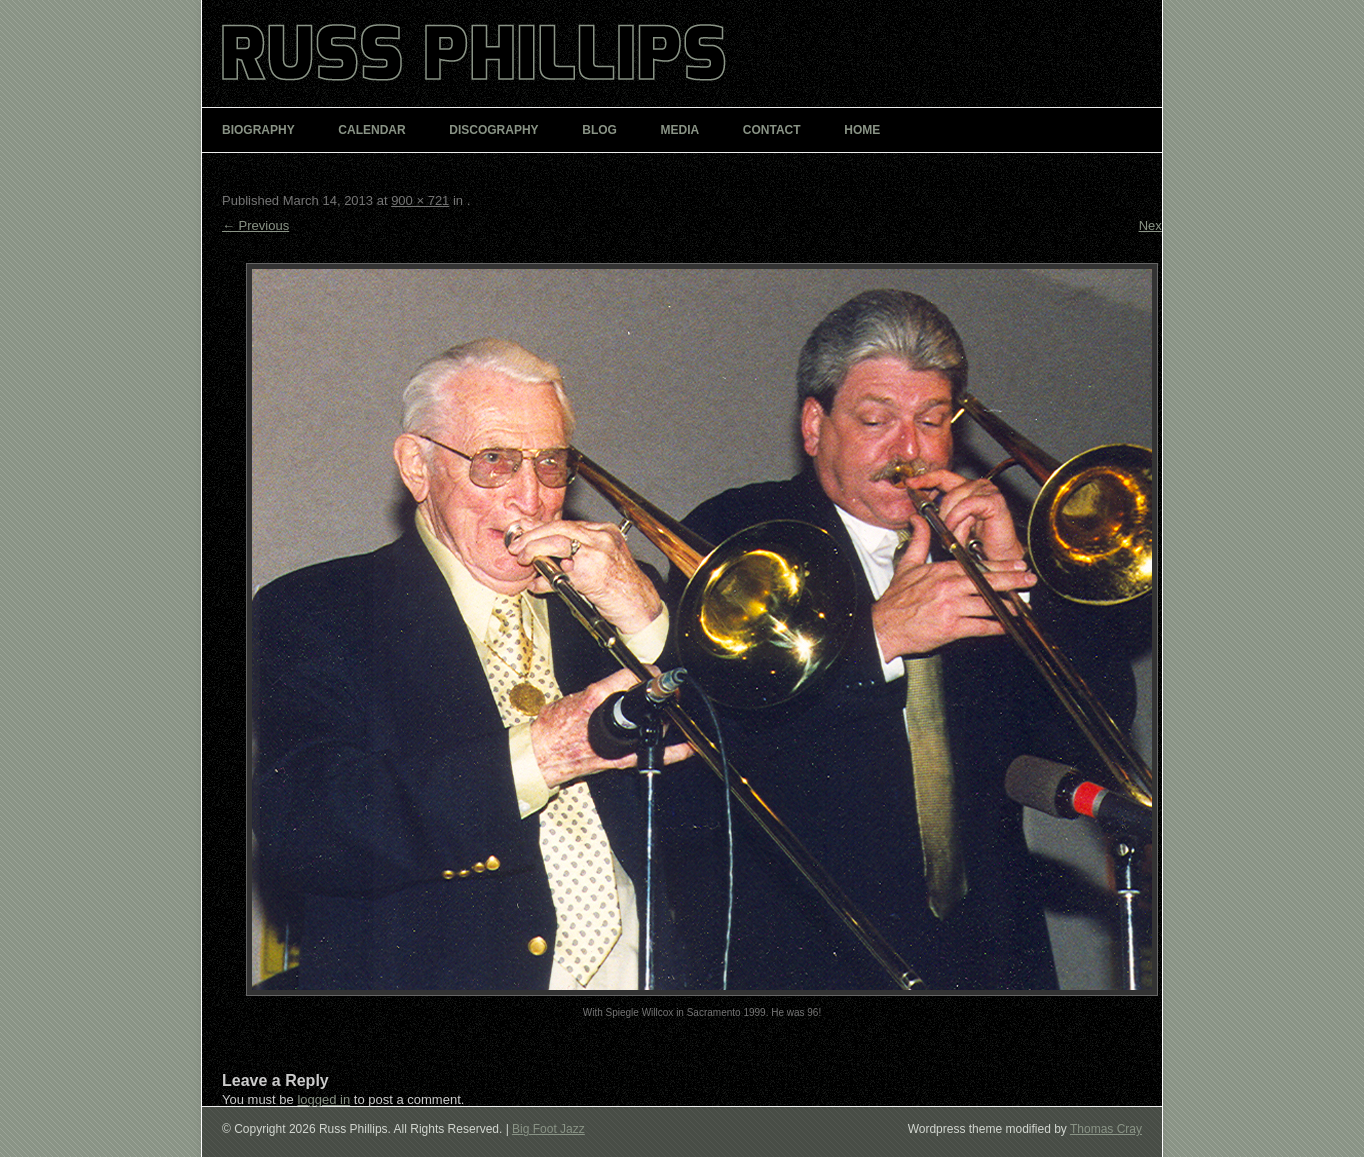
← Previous (255, 225)
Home (862, 130)
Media (680, 130)
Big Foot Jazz (548, 1129)
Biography (258, 130)
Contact (772, 130)
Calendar (371, 130)
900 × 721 (420, 200)
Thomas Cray (1106, 1129)
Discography (493, 130)
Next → (1160, 225)
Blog (599, 130)
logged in (323, 1099)
